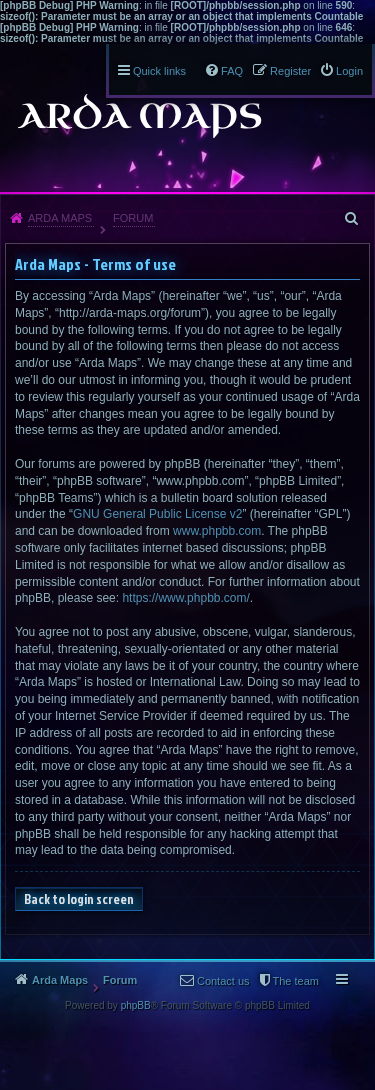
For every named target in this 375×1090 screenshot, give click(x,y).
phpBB (136, 1005)
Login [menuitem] (349, 71)
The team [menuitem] (296, 981)
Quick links (159, 71)
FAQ (232, 71)
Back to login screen (79, 899)
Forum (133, 218)
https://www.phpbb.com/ (185, 598)
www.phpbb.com (217, 531)
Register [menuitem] (290, 71)
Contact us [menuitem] (223, 981)
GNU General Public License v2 (157, 514)
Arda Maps (60, 218)
